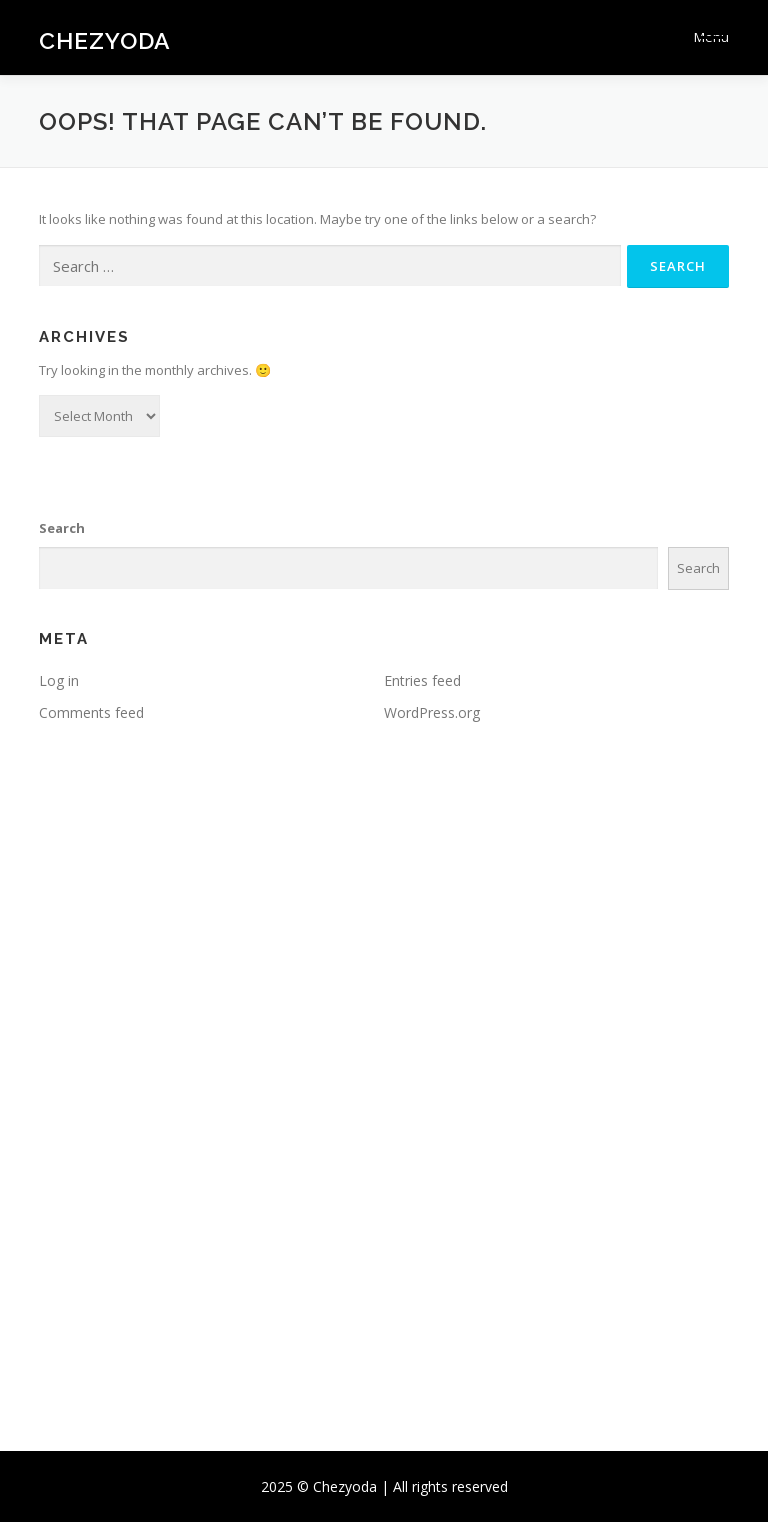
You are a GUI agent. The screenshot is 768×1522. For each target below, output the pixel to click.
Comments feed (91, 712)
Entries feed (422, 680)
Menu (711, 37)
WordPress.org (432, 712)
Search (62, 528)
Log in (59, 680)
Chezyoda (105, 39)
